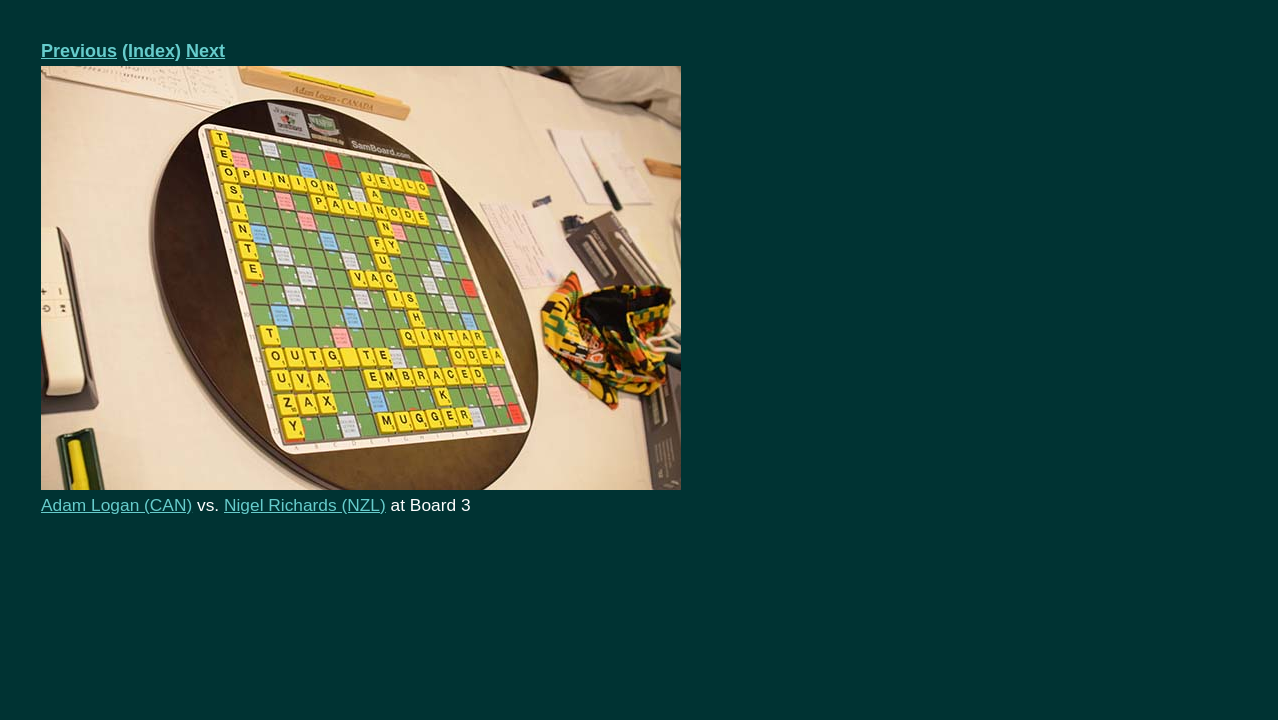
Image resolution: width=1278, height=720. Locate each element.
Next (205, 51)
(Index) (151, 51)
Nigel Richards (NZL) (305, 505)
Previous (79, 51)
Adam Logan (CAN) (116, 505)
